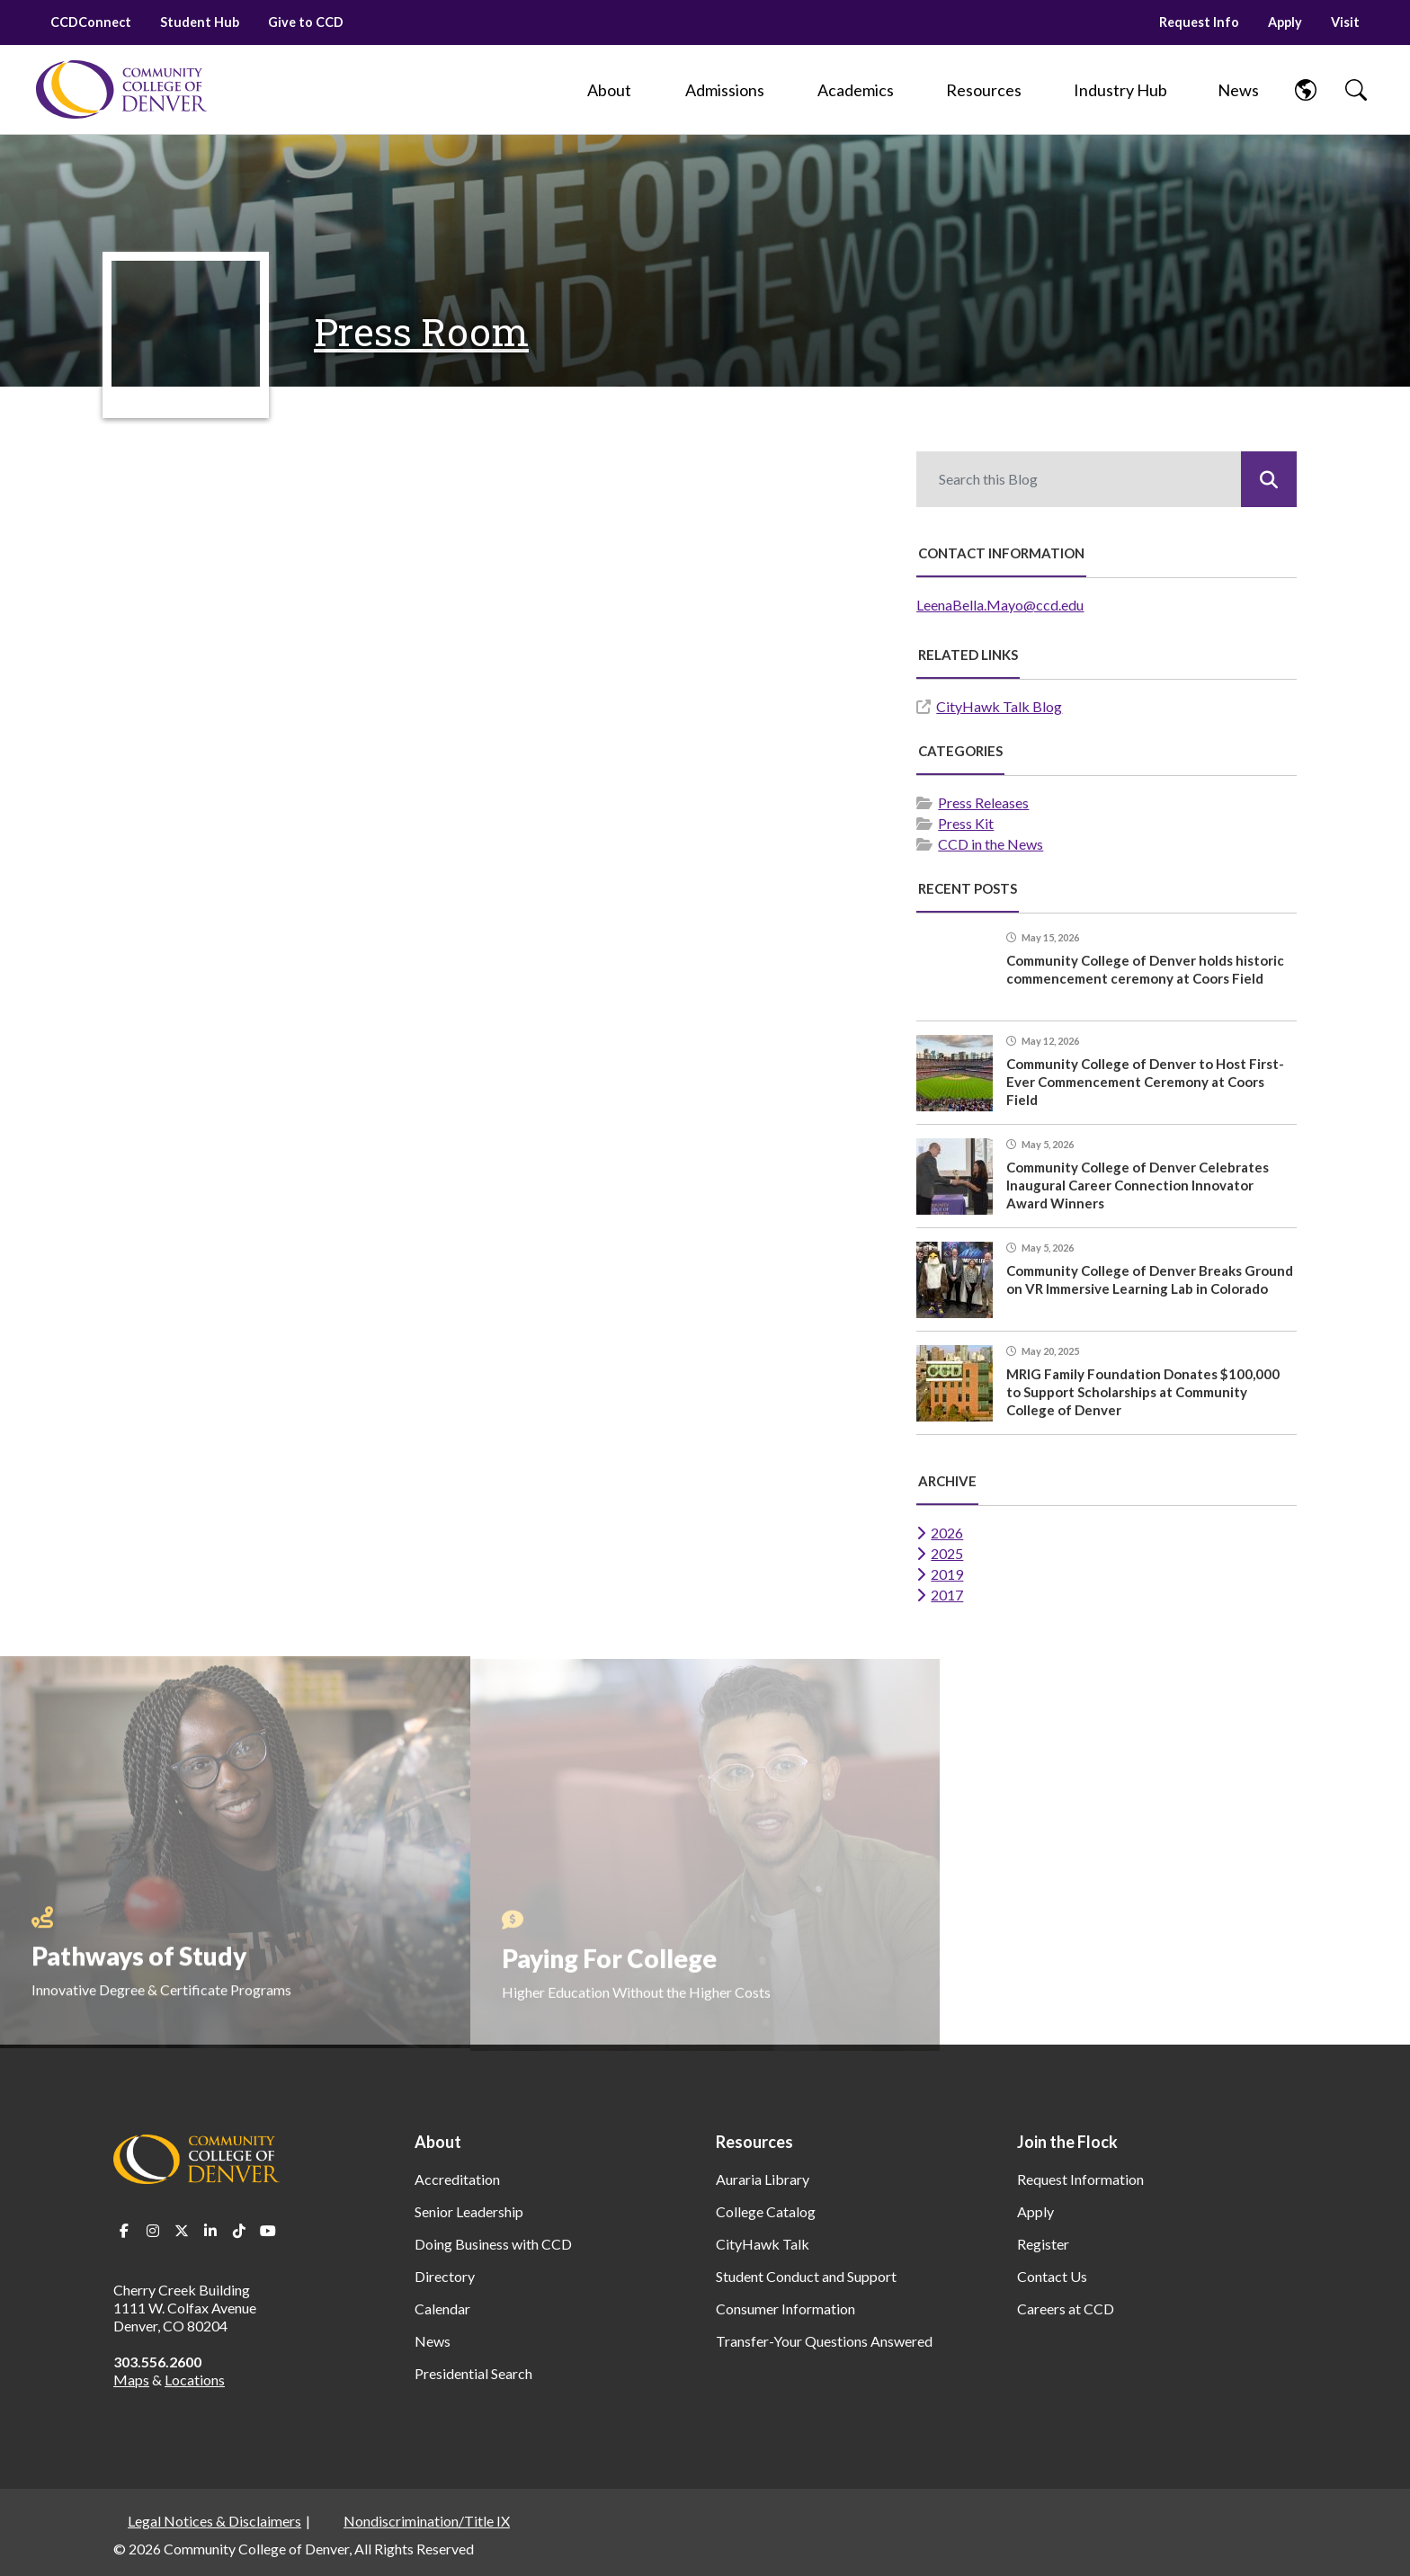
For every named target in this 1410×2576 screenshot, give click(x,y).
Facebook (124, 2231)
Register (1043, 2243)
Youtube (268, 2231)
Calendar (442, 2308)
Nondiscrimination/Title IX (427, 2520)
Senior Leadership (469, 2211)
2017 (947, 1594)
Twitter (181, 2231)
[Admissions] (725, 90)
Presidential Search (473, 2373)
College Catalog (766, 2211)
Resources (754, 2142)
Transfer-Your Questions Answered (824, 2340)
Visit (1345, 22)
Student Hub (199, 22)
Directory (445, 2276)
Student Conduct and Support (806, 2276)
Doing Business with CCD (493, 2243)
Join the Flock (1067, 2142)
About (438, 2142)
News (433, 2340)
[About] (609, 90)
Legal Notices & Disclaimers (214, 2520)
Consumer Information (785, 2308)
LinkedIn (210, 2231)
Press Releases (983, 802)
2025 (947, 1553)
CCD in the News (990, 843)
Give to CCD (306, 22)
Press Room (421, 331)
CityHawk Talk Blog (999, 706)
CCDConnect (90, 22)
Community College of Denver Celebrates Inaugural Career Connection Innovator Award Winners (1137, 1185)
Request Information (1080, 2179)
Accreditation (457, 2179)
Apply (1285, 22)
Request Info (1199, 22)
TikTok (239, 2231)
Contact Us (1052, 2276)
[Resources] (983, 90)
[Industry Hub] (1120, 90)
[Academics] (856, 90)
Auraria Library (762, 2179)
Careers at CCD (1065, 2308)
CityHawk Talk (762, 2243)
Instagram (153, 2231)
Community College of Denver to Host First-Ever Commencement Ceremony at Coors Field (1145, 1082)
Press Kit (966, 823)
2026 (947, 1532)
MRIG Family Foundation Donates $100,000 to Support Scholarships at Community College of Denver (1143, 1392)
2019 (947, 1573)
